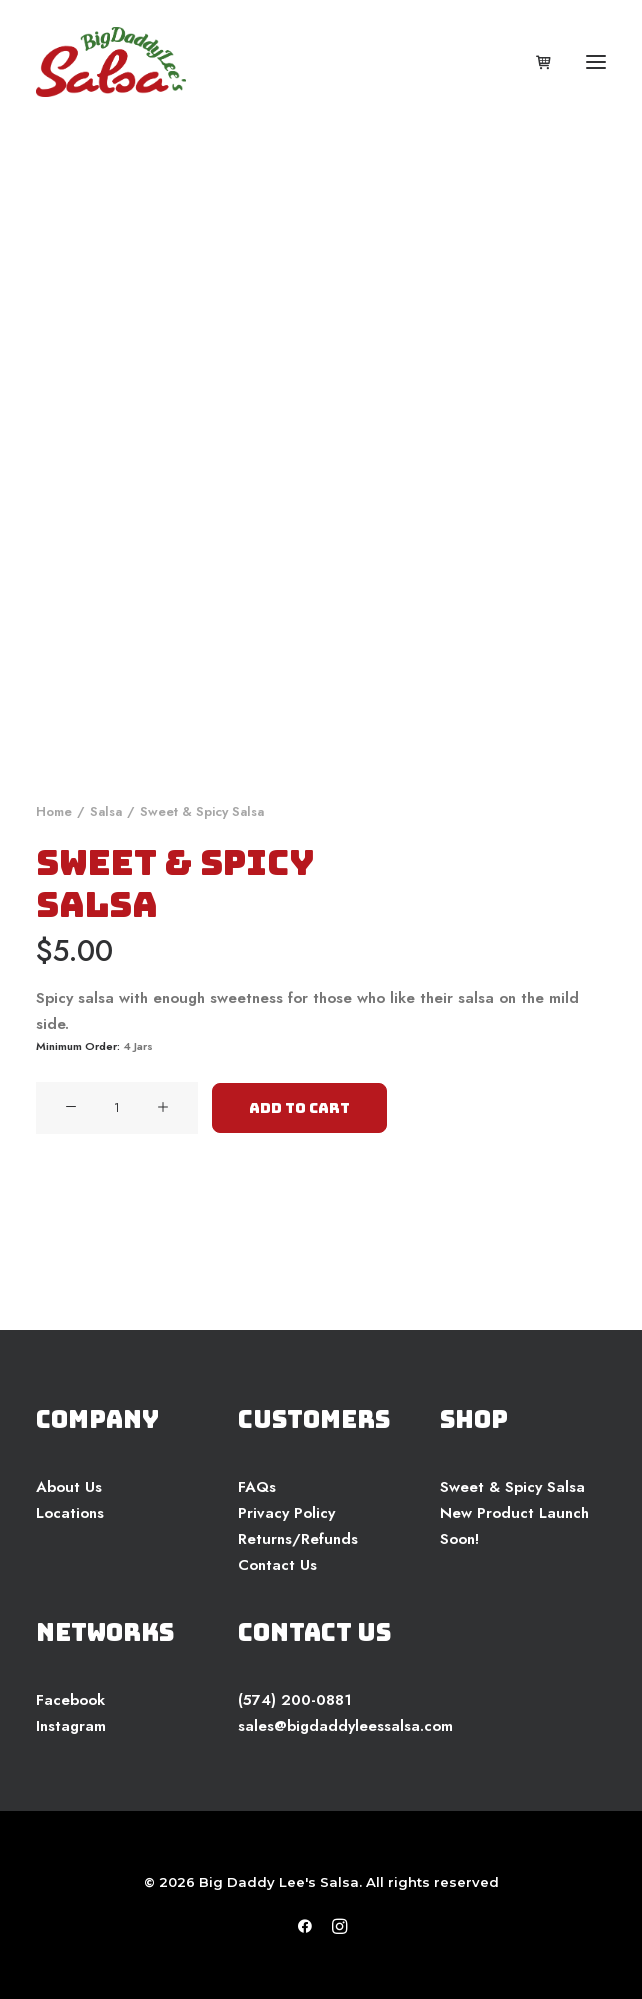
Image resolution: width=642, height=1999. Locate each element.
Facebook (70, 1700)
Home (54, 811)
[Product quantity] (117, 1108)
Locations (70, 1513)
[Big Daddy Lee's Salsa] (111, 62)
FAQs (257, 1487)
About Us (69, 1487)
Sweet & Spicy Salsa (512, 1487)
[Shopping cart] (535, 62)
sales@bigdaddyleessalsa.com (345, 1726)
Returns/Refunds (298, 1539)
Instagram (71, 1726)
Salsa (106, 811)
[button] (596, 62)
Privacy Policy (286, 1513)
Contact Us (277, 1565)
